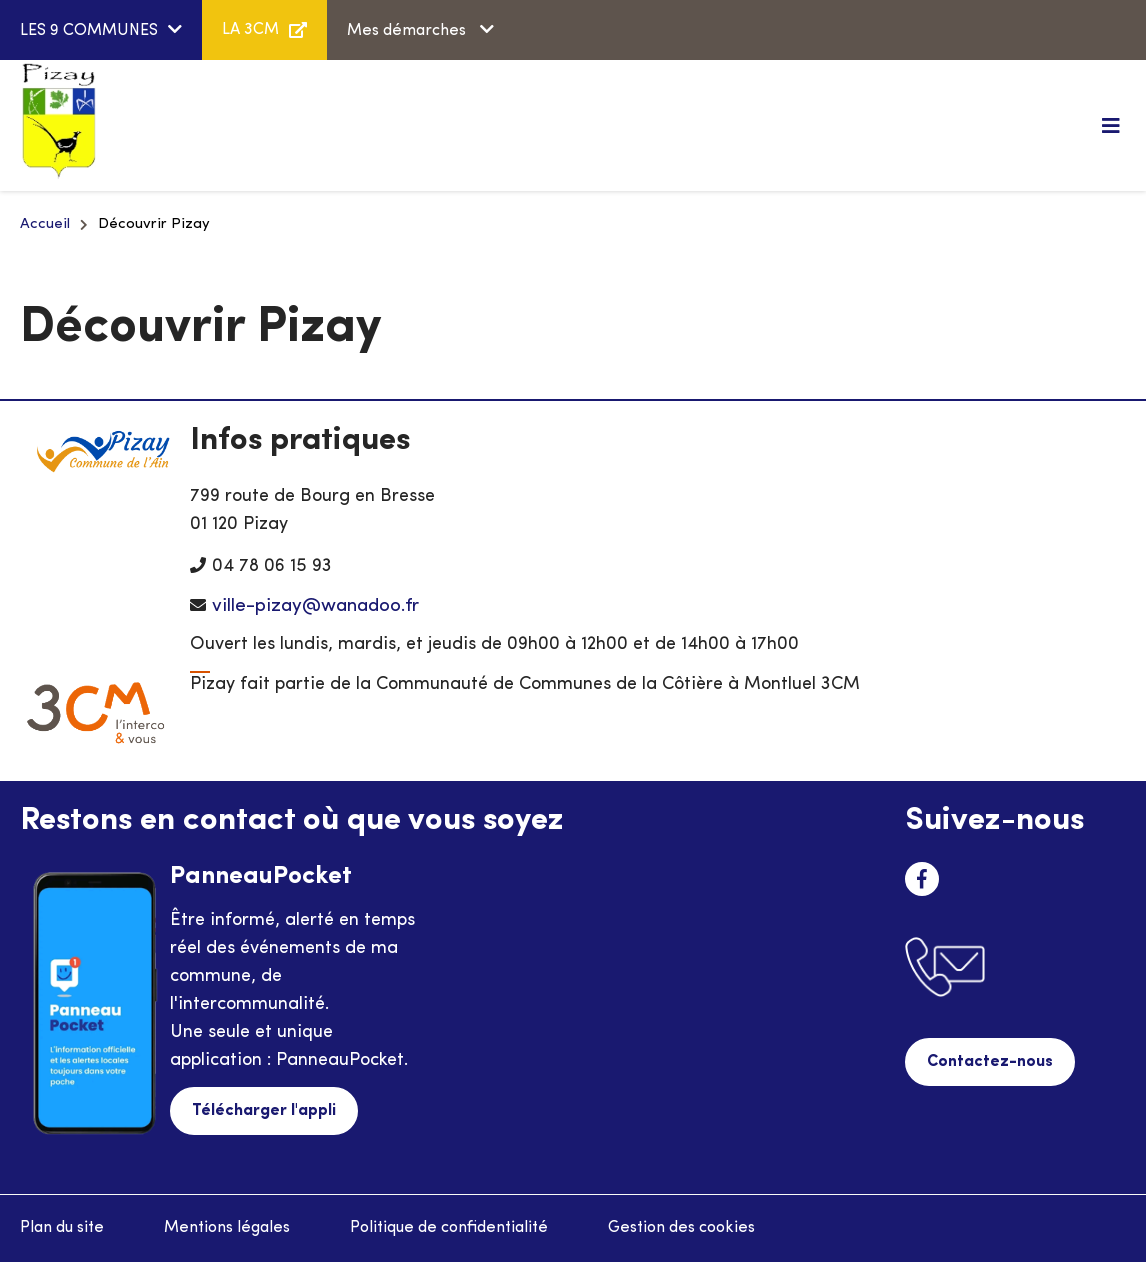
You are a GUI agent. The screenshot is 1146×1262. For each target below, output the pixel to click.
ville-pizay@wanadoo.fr (315, 606)
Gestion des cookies (681, 1228)
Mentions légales (227, 1228)
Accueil (45, 224)
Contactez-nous (990, 1062)
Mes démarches (408, 31)
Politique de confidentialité (449, 1228)
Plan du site (62, 1228)
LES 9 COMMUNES (89, 31)
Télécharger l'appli (264, 1111)
